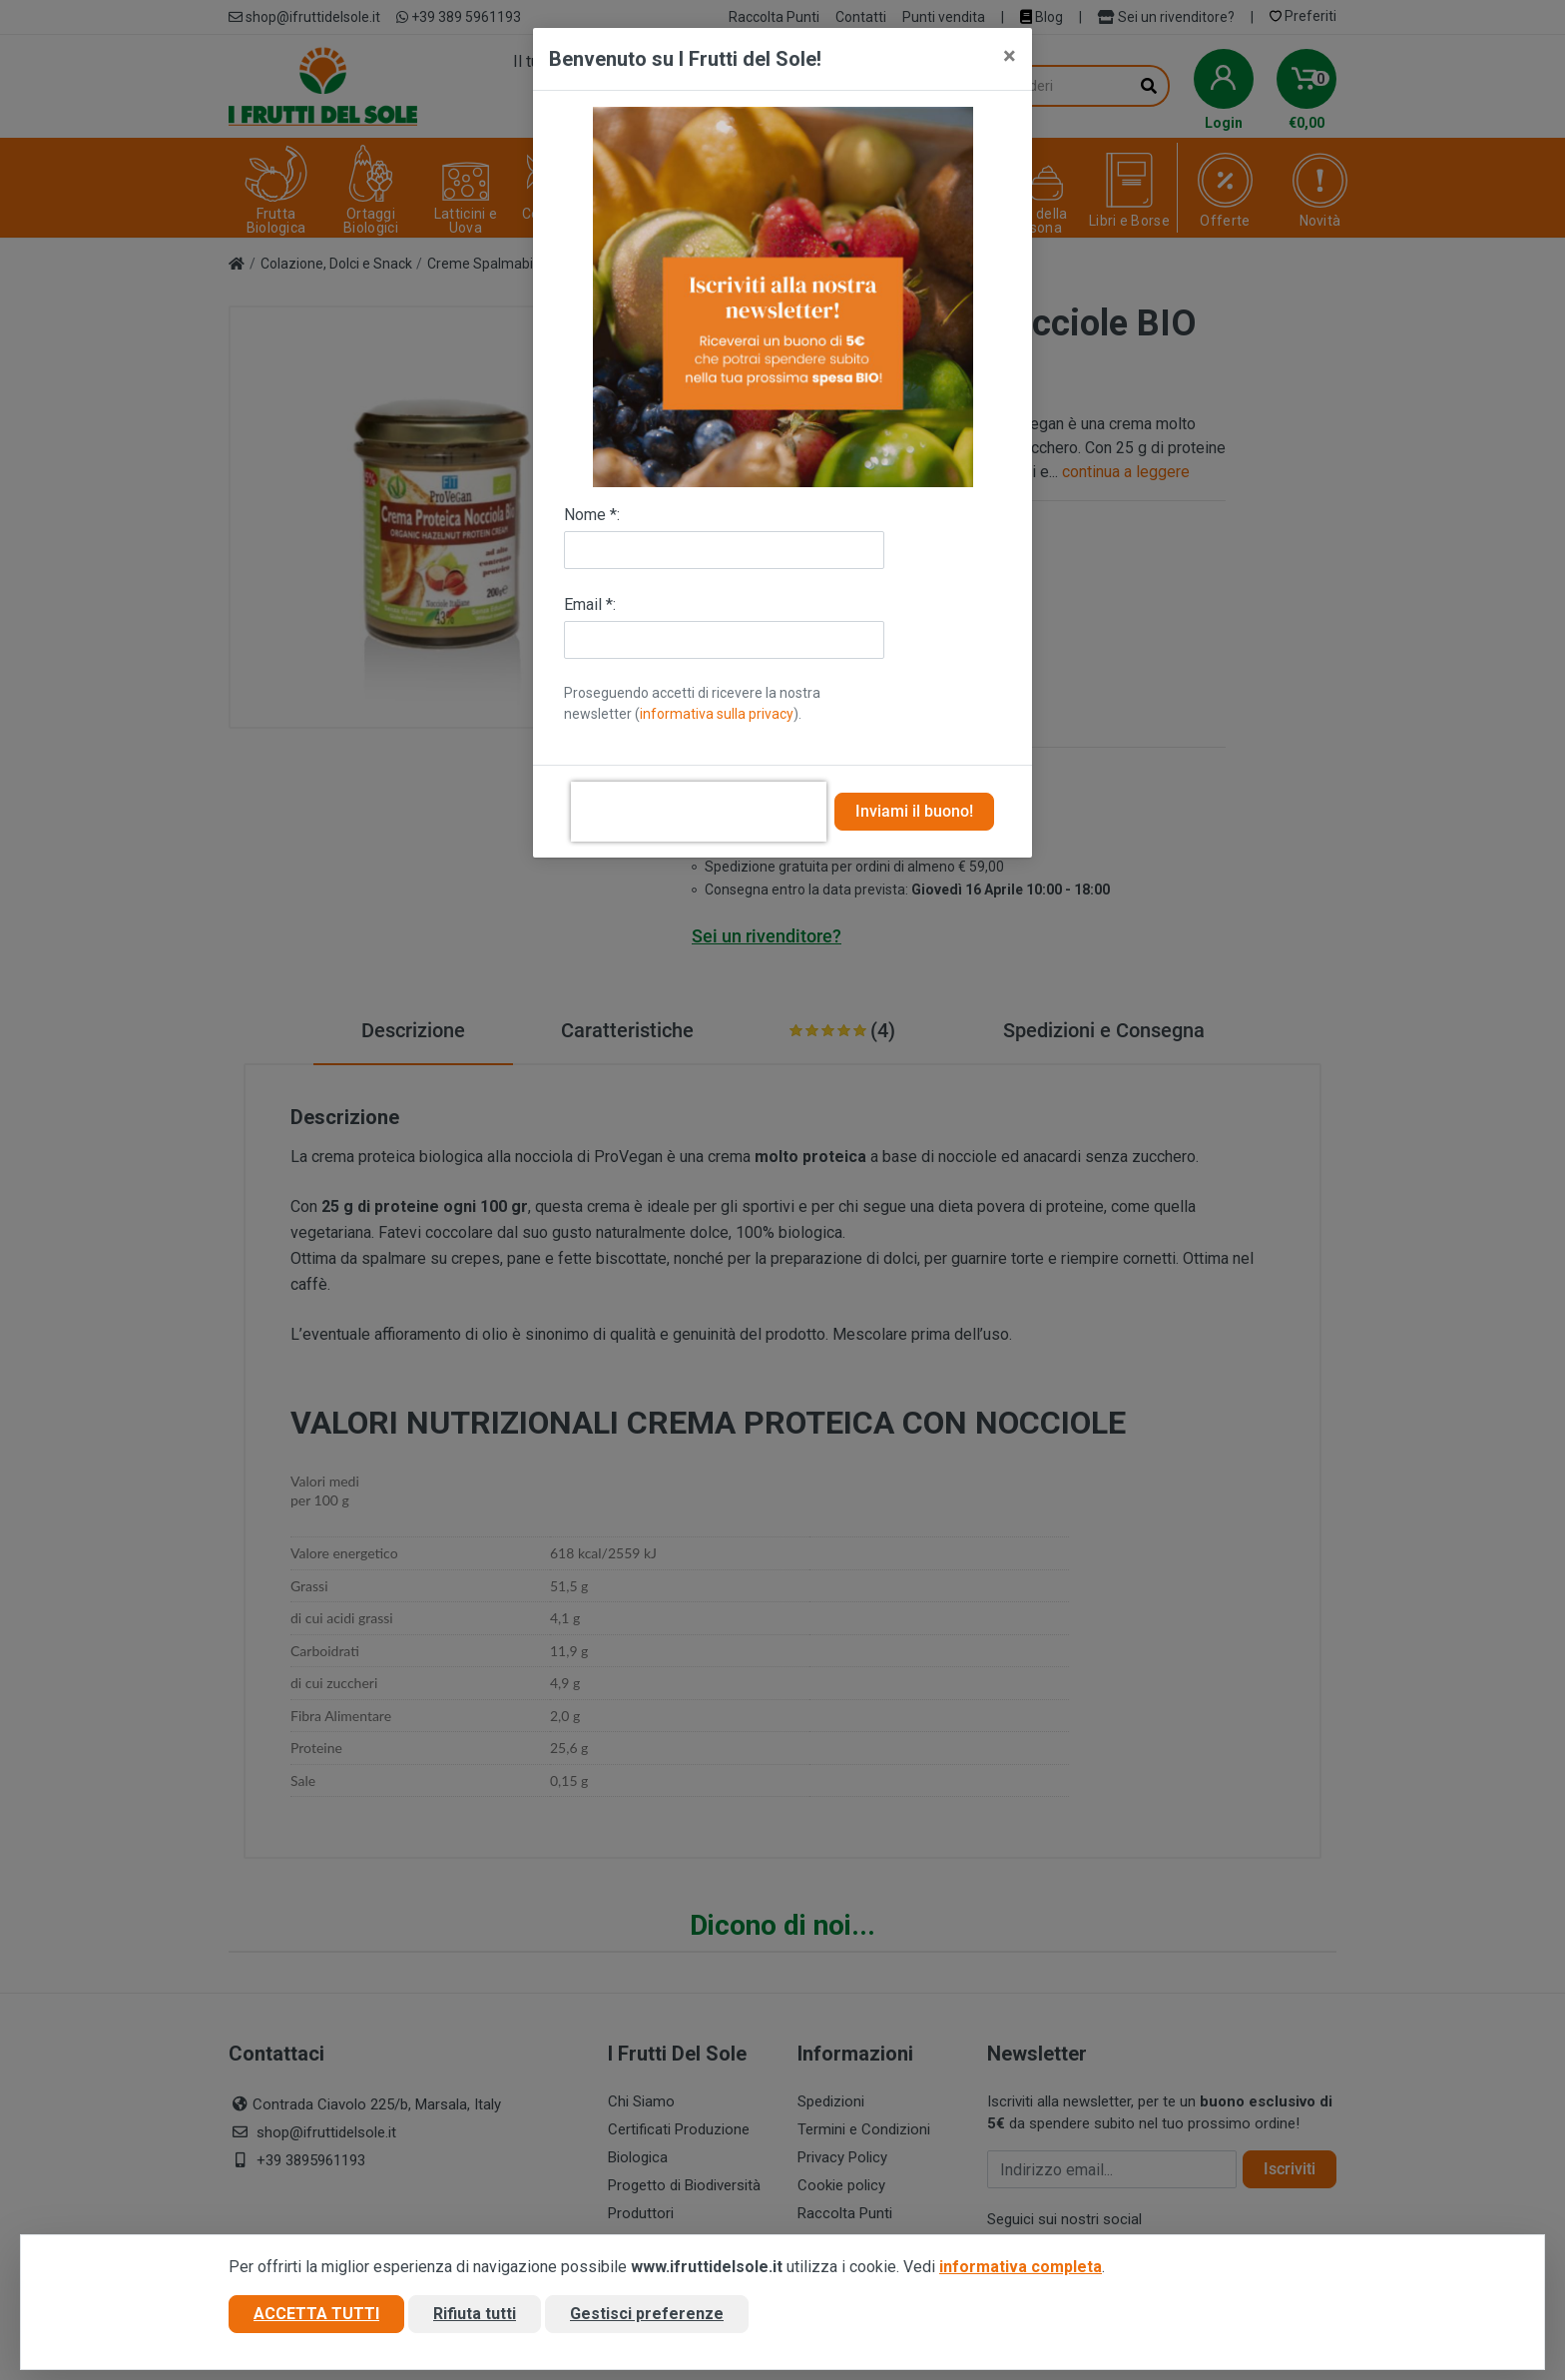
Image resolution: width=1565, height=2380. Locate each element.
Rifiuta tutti (474, 2313)
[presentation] (698, 812)
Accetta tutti (316, 2313)
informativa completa (1020, 2266)
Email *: (590, 604)
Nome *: (592, 514)
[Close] (1009, 56)
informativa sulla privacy (716, 714)
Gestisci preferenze (647, 2313)
